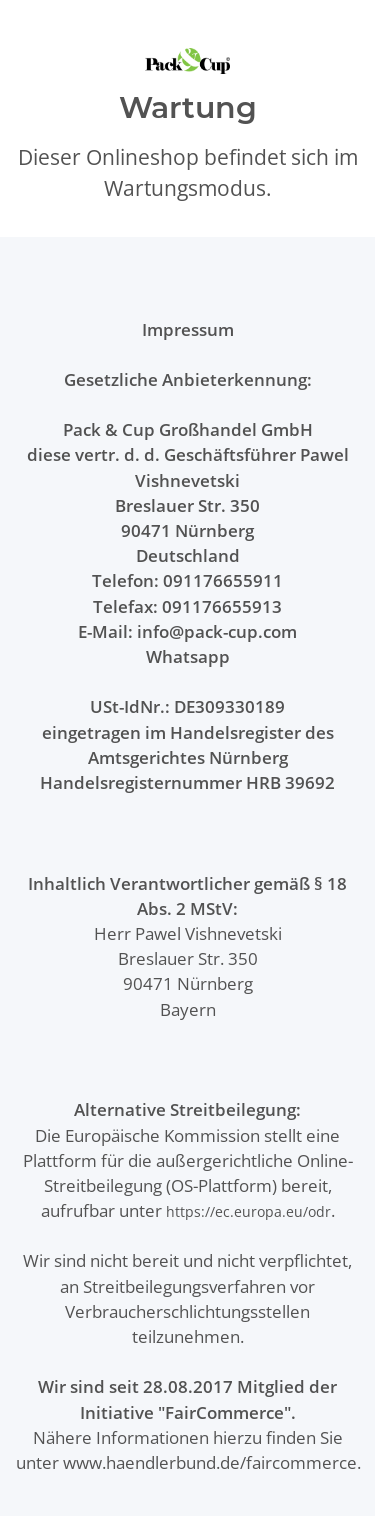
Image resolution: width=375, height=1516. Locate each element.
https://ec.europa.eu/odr (248, 1211)
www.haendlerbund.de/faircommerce (210, 1462)
